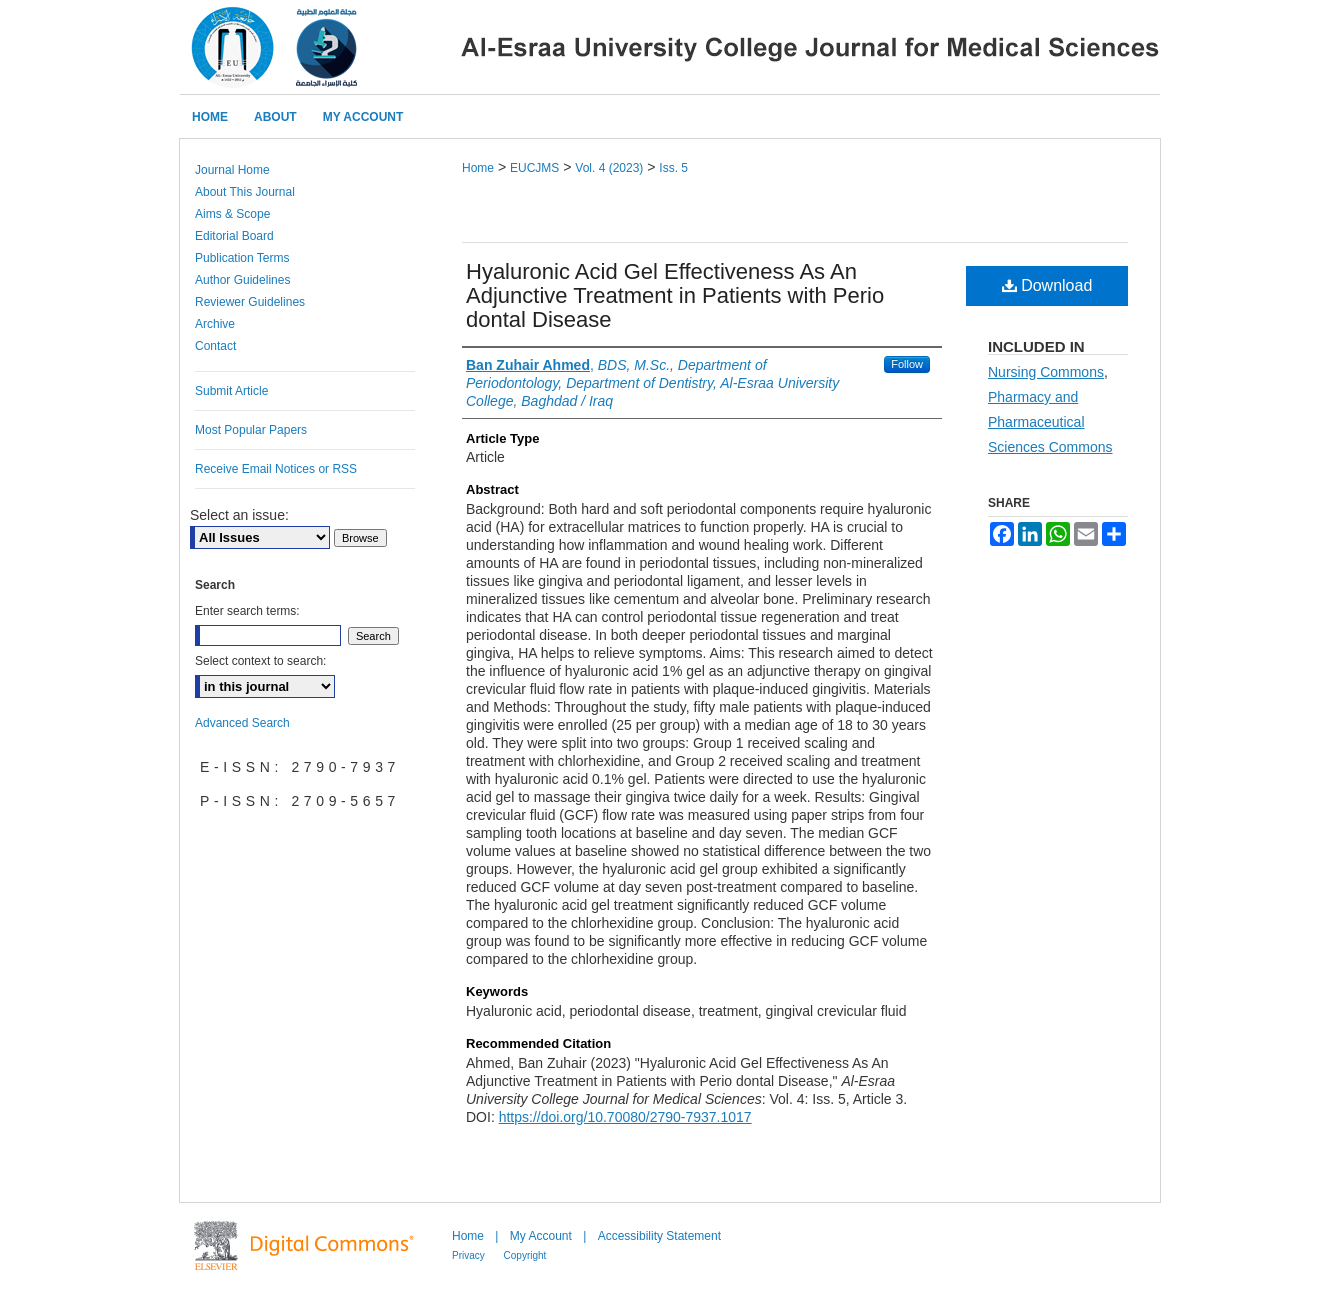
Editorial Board (234, 236)
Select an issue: (239, 515)
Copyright (525, 1255)
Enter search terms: (247, 611)
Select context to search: (260, 661)
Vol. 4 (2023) (609, 168)
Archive (215, 324)
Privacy (470, 1255)
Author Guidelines (242, 280)
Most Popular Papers (251, 430)
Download (1047, 285)
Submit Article (231, 391)
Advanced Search (242, 723)
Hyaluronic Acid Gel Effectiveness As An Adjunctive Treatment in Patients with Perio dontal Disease (675, 295)
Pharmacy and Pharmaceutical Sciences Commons (1050, 422)
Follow (907, 364)
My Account (542, 1236)
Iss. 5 (673, 168)
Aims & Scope (232, 214)
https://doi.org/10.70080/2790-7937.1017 (625, 1117)
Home (478, 168)
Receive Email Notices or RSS (276, 469)
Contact (215, 346)
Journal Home (232, 170)
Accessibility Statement (659, 1236)
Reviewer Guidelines (250, 302)
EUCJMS (534, 168)
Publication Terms (242, 258)
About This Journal (245, 192)
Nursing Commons (1046, 372)
